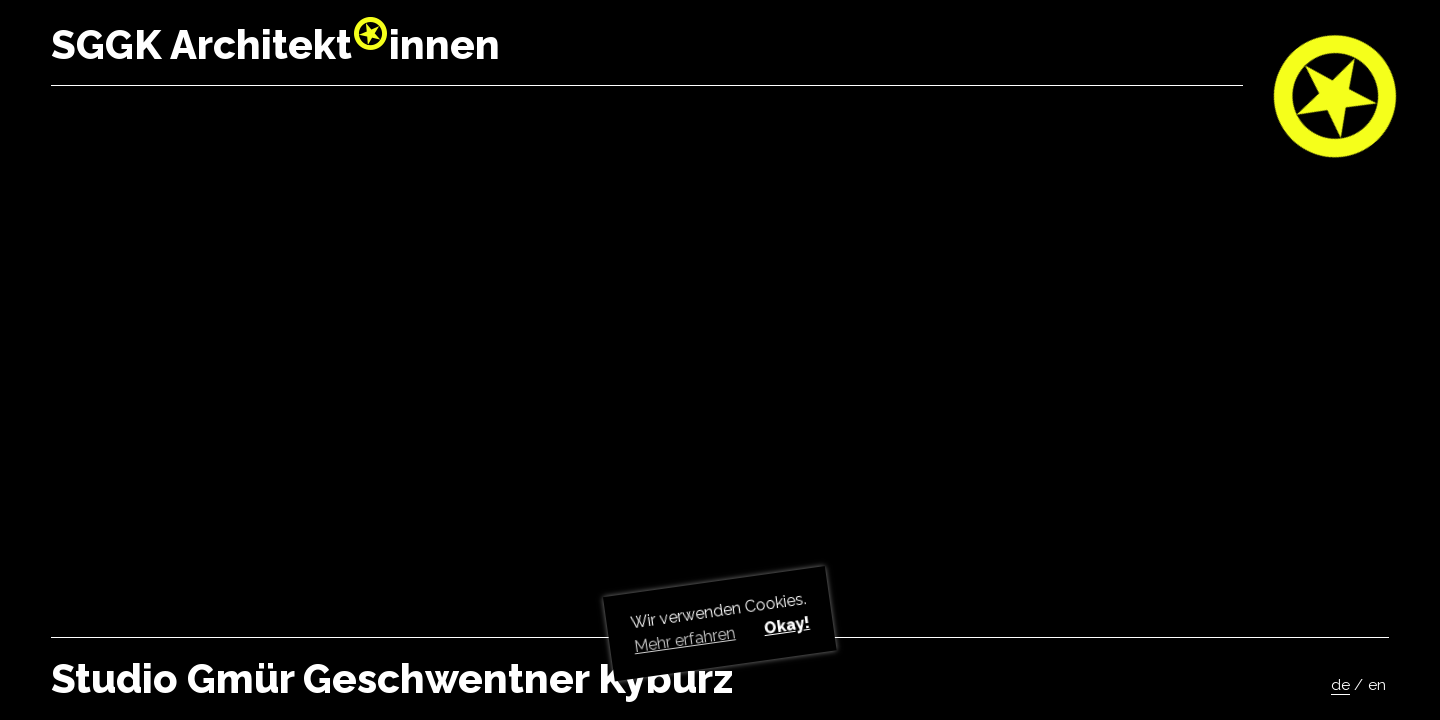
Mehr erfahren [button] (685, 639)
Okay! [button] (786, 625)
